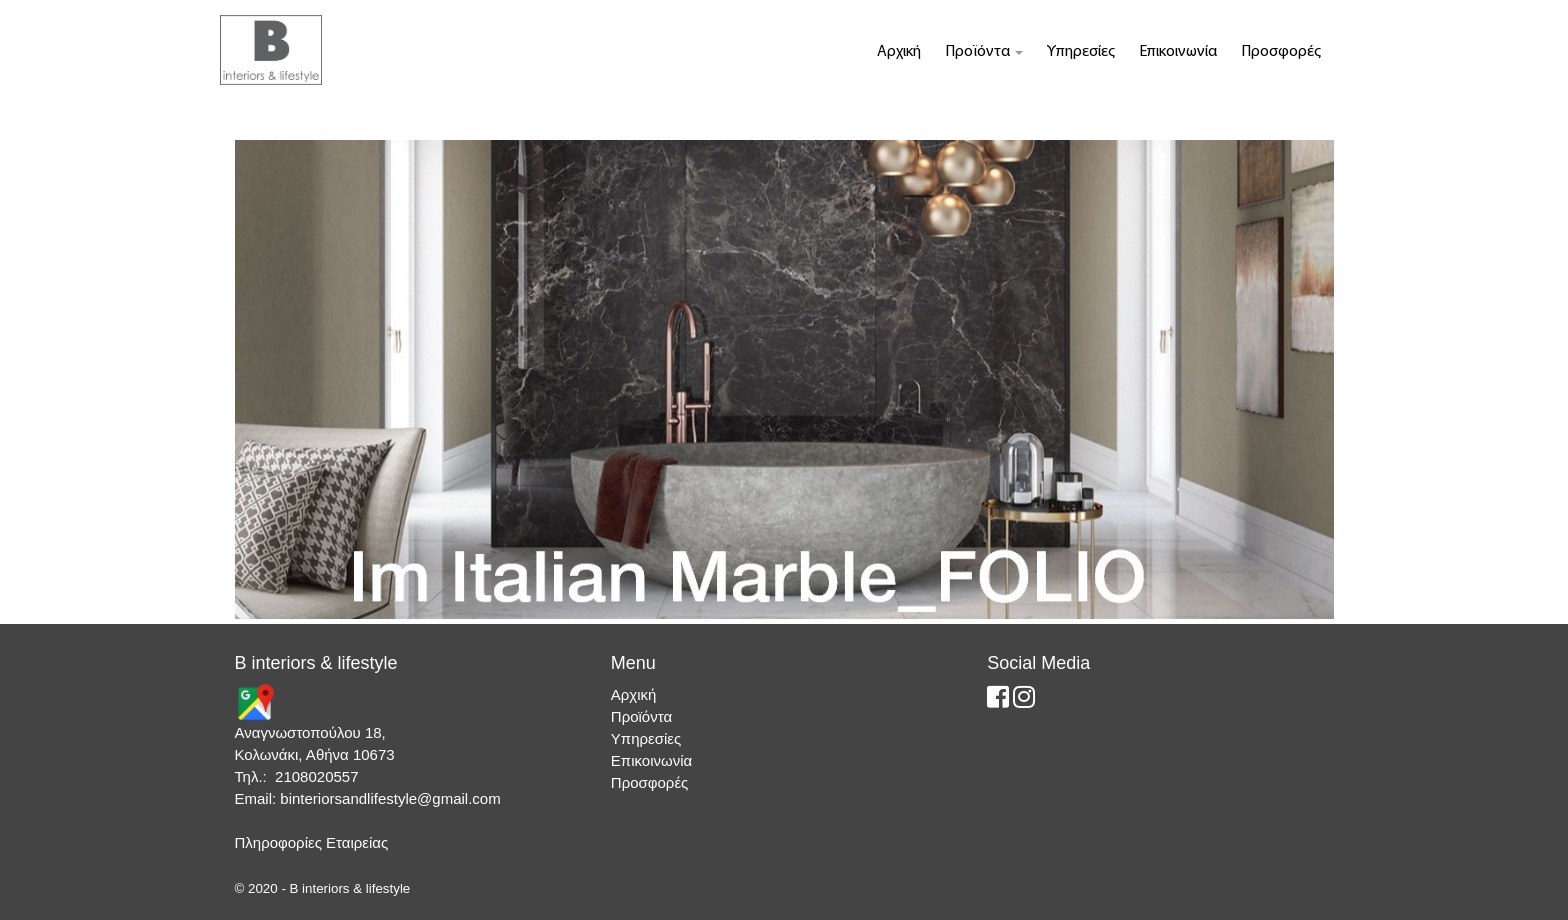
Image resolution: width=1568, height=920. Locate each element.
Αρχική (899, 52)
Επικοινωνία (1178, 52)
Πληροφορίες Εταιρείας (312, 842)
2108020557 (316, 776)
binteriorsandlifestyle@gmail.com (390, 798)
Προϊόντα (984, 52)
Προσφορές (1281, 52)
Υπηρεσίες (1081, 52)
